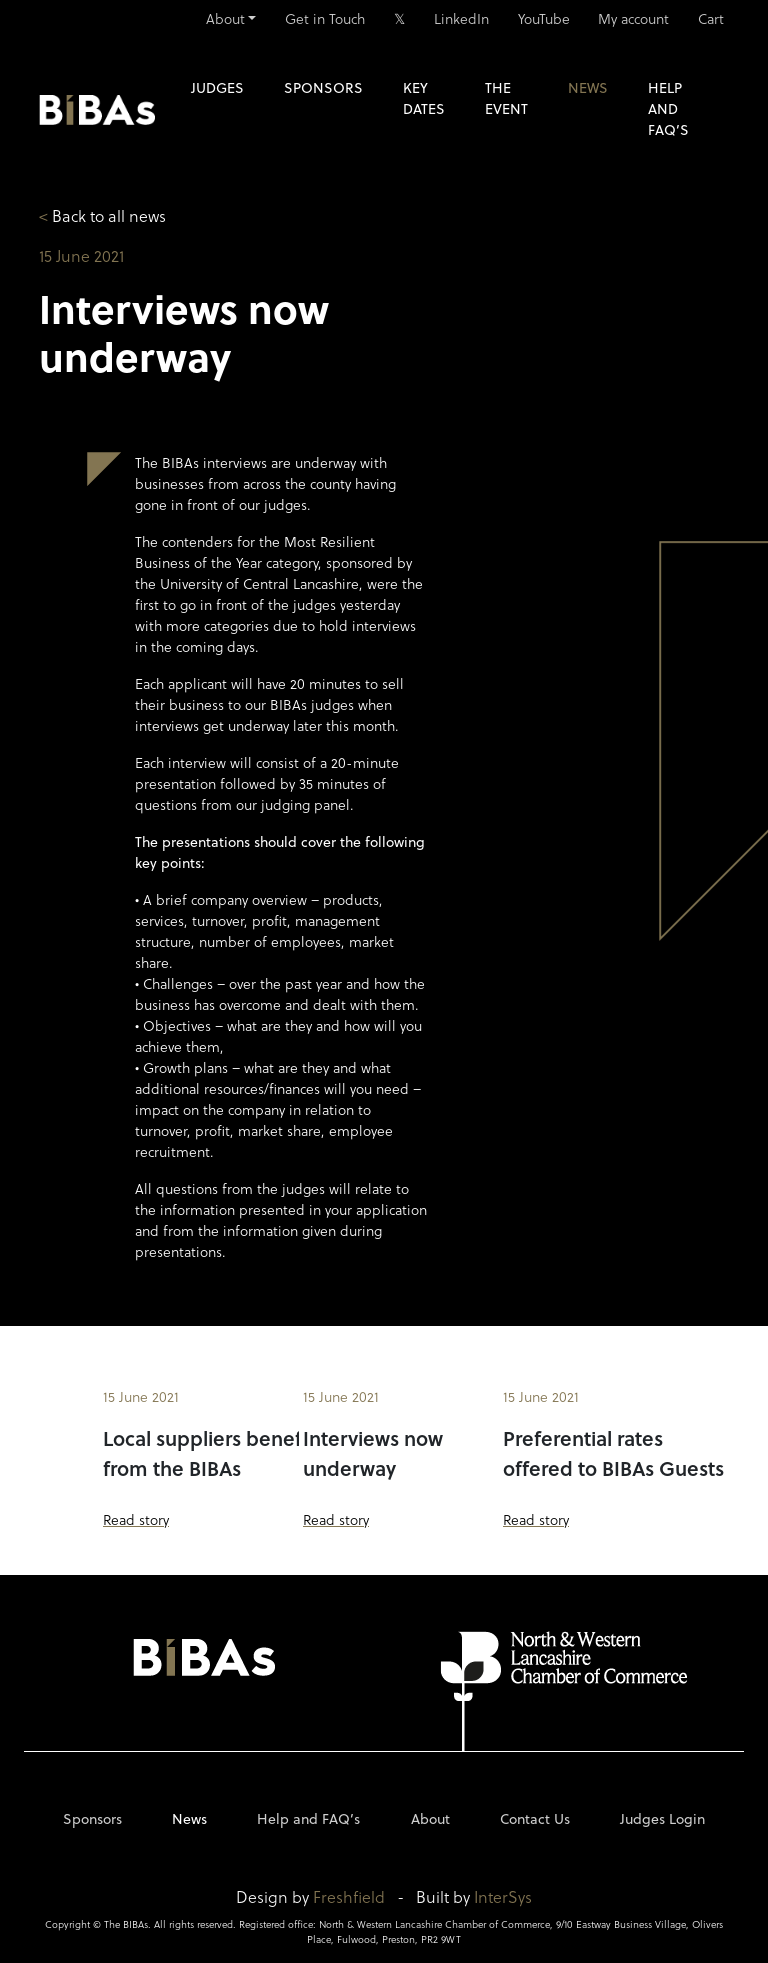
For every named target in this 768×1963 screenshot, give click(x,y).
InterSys (503, 1896)
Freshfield (349, 1896)
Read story (136, 1519)
